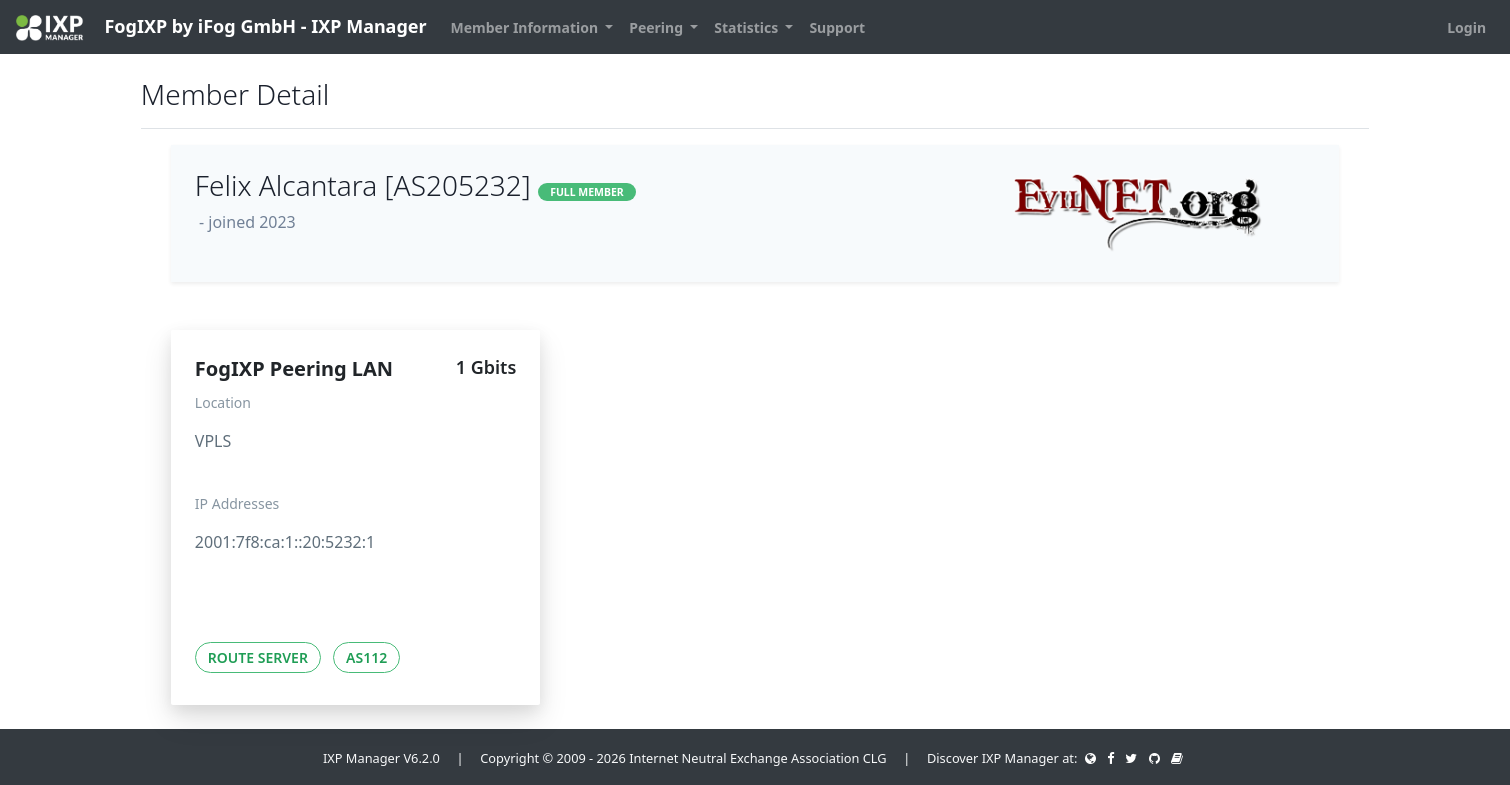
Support (837, 27)
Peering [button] (657, 27)
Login (1466, 27)
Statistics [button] (748, 27)
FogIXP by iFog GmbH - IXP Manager (221, 27)
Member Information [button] (526, 27)
